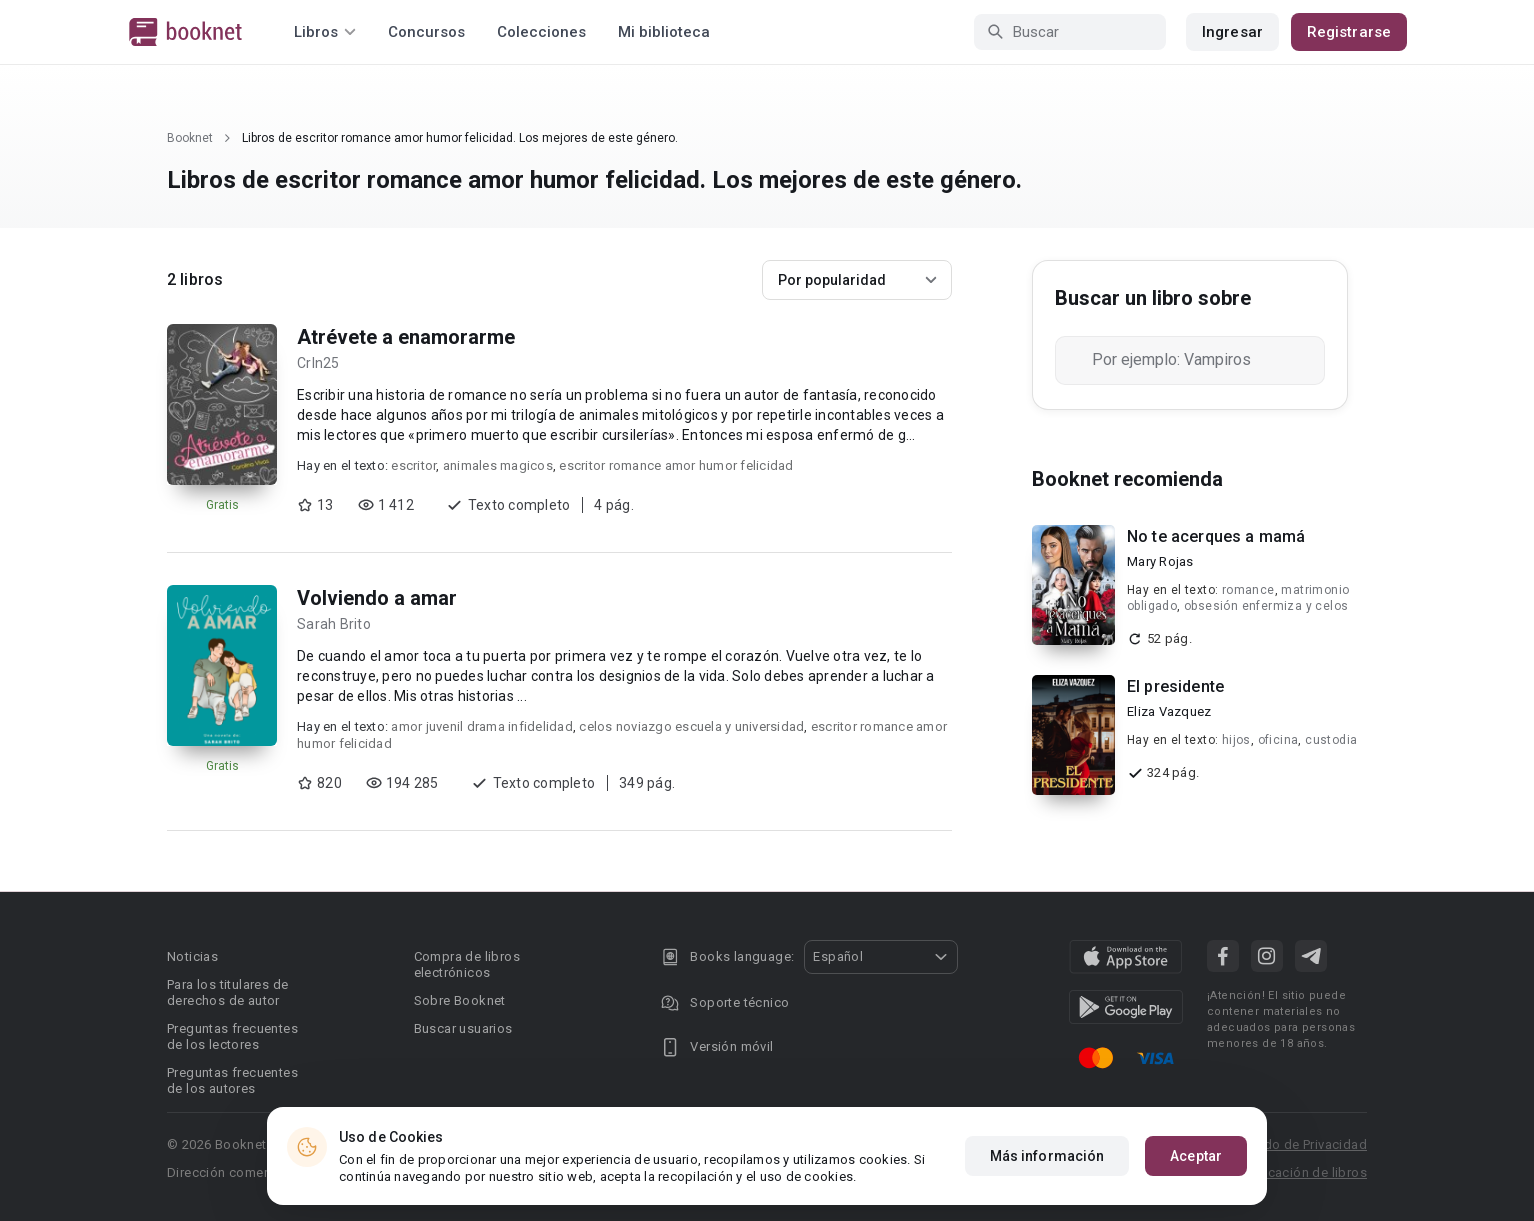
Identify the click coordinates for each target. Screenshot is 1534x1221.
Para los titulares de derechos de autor (227, 992)
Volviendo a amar (377, 598)
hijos (1236, 740)
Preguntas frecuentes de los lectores (232, 1036)
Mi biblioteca (664, 32)
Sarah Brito (334, 624)
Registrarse (1349, 32)
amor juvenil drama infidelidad (482, 726)
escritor (413, 465)
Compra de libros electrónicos (467, 964)
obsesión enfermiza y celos (1266, 606)
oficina (1278, 740)
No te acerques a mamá (1216, 536)
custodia (1331, 740)
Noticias (192, 956)
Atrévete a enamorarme (406, 337)
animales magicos (498, 465)
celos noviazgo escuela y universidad (691, 726)
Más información (1047, 1156)
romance (1248, 590)
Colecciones (541, 32)
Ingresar (1232, 32)
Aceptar (1196, 1156)
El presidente (1175, 686)
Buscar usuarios (463, 1028)
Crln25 (318, 363)
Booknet (190, 138)
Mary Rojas (1160, 561)
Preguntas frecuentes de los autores (232, 1080)
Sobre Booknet (460, 1000)
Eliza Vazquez (1169, 711)
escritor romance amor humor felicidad (676, 465)
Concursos (426, 32)
